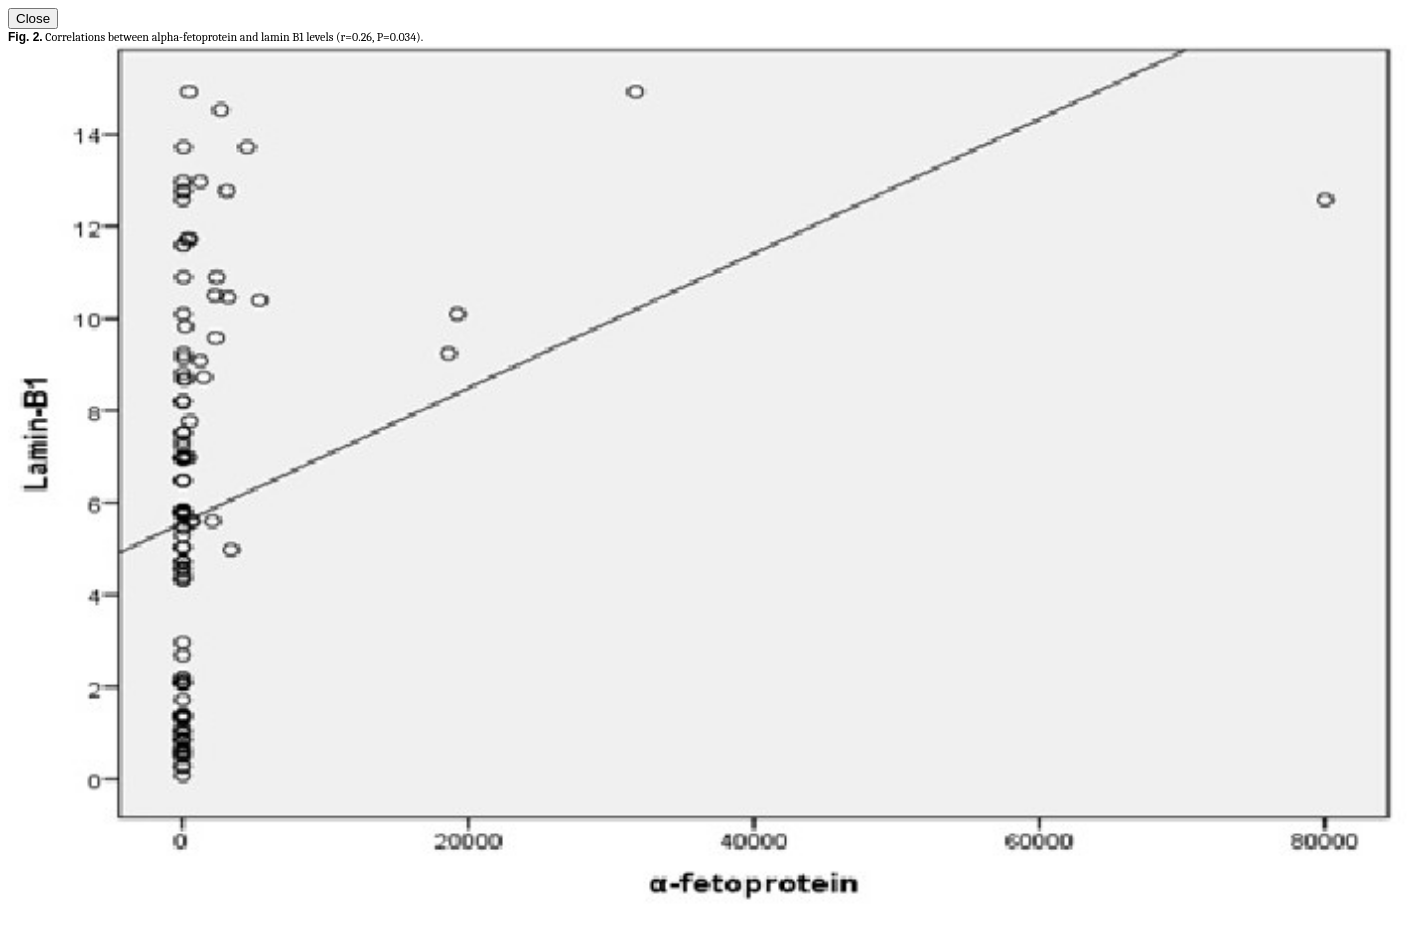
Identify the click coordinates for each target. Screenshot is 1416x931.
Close (33, 18)
